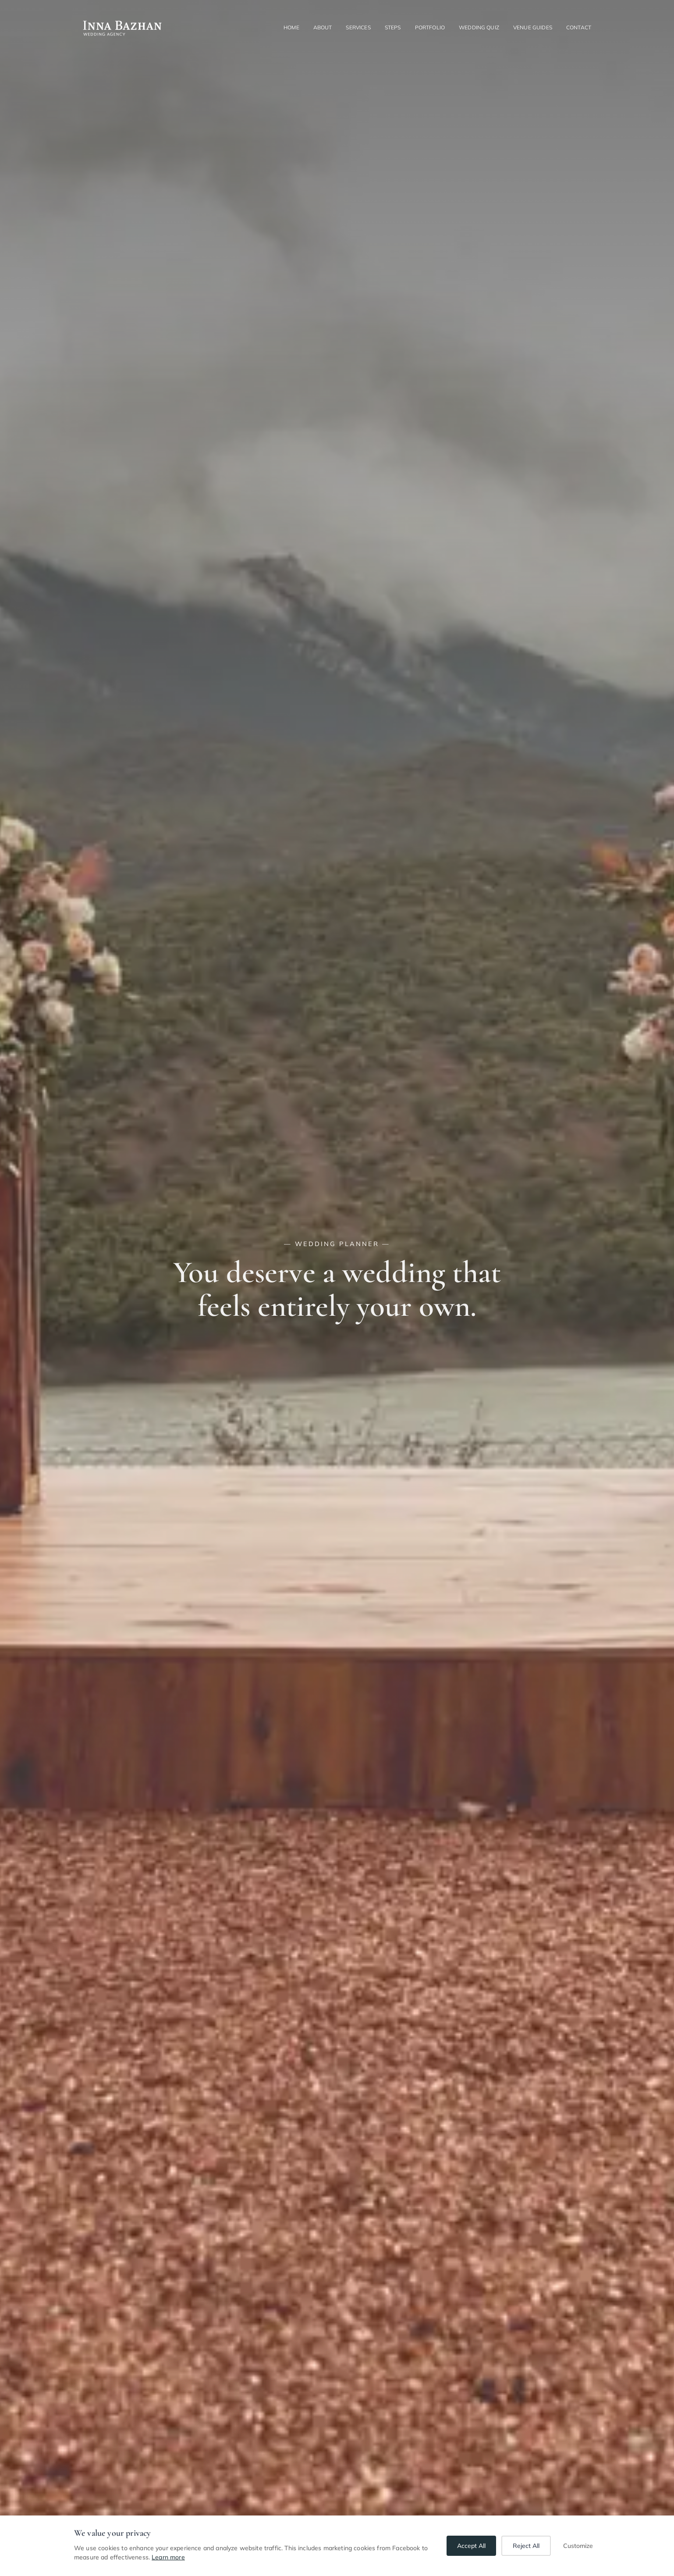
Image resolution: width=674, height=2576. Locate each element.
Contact (578, 27)
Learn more (168, 2557)
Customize (578, 2546)
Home (291, 27)
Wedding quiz (479, 27)
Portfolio (430, 27)
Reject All (526, 2546)
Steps (393, 27)
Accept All (471, 2546)
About (322, 27)
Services (358, 27)
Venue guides (532, 27)
